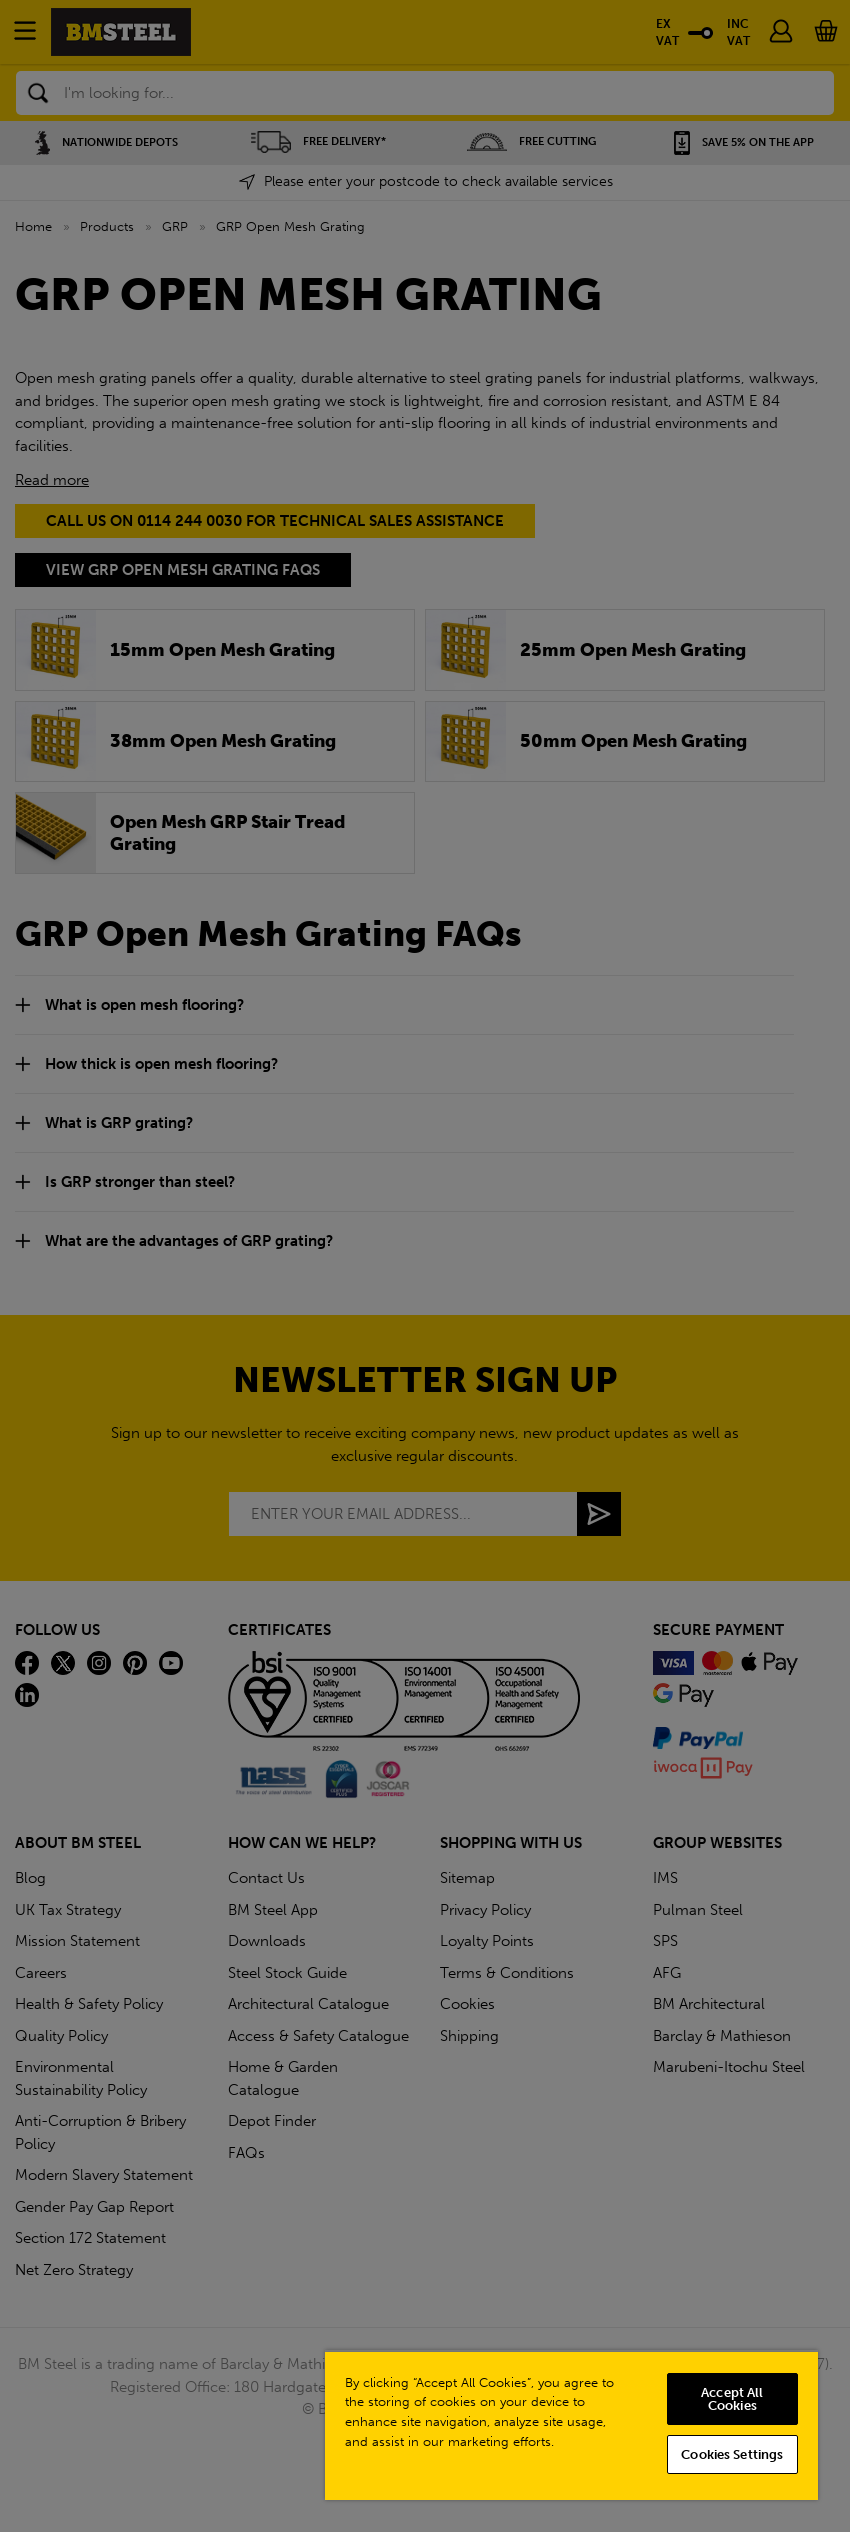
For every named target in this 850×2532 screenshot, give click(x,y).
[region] (571, 2425)
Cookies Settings (732, 2454)
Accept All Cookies (732, 2399)
